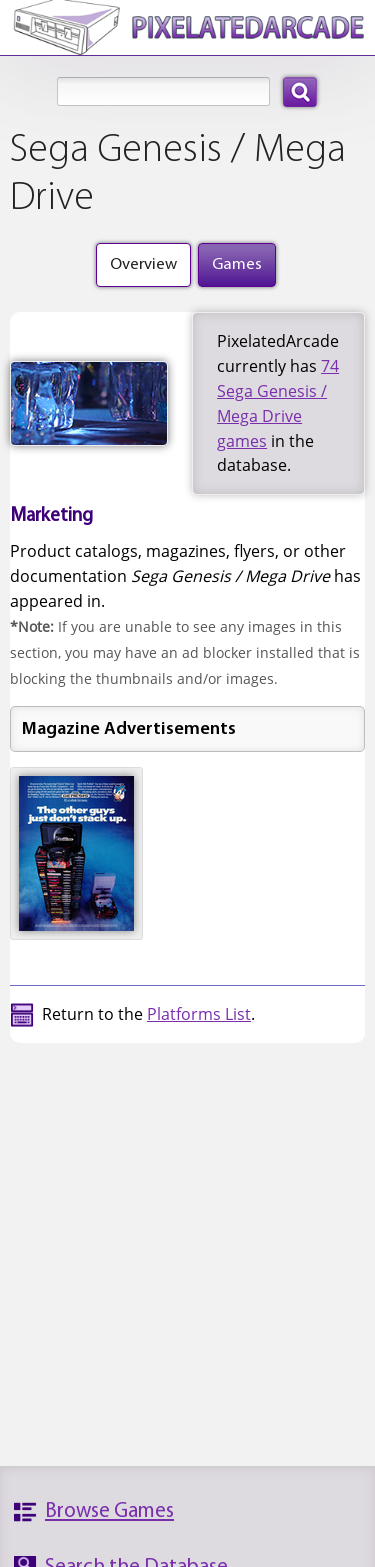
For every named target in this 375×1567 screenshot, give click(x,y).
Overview (143, 264)
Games (237, 264)
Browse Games (109, 1511)
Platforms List (199, 1014)
